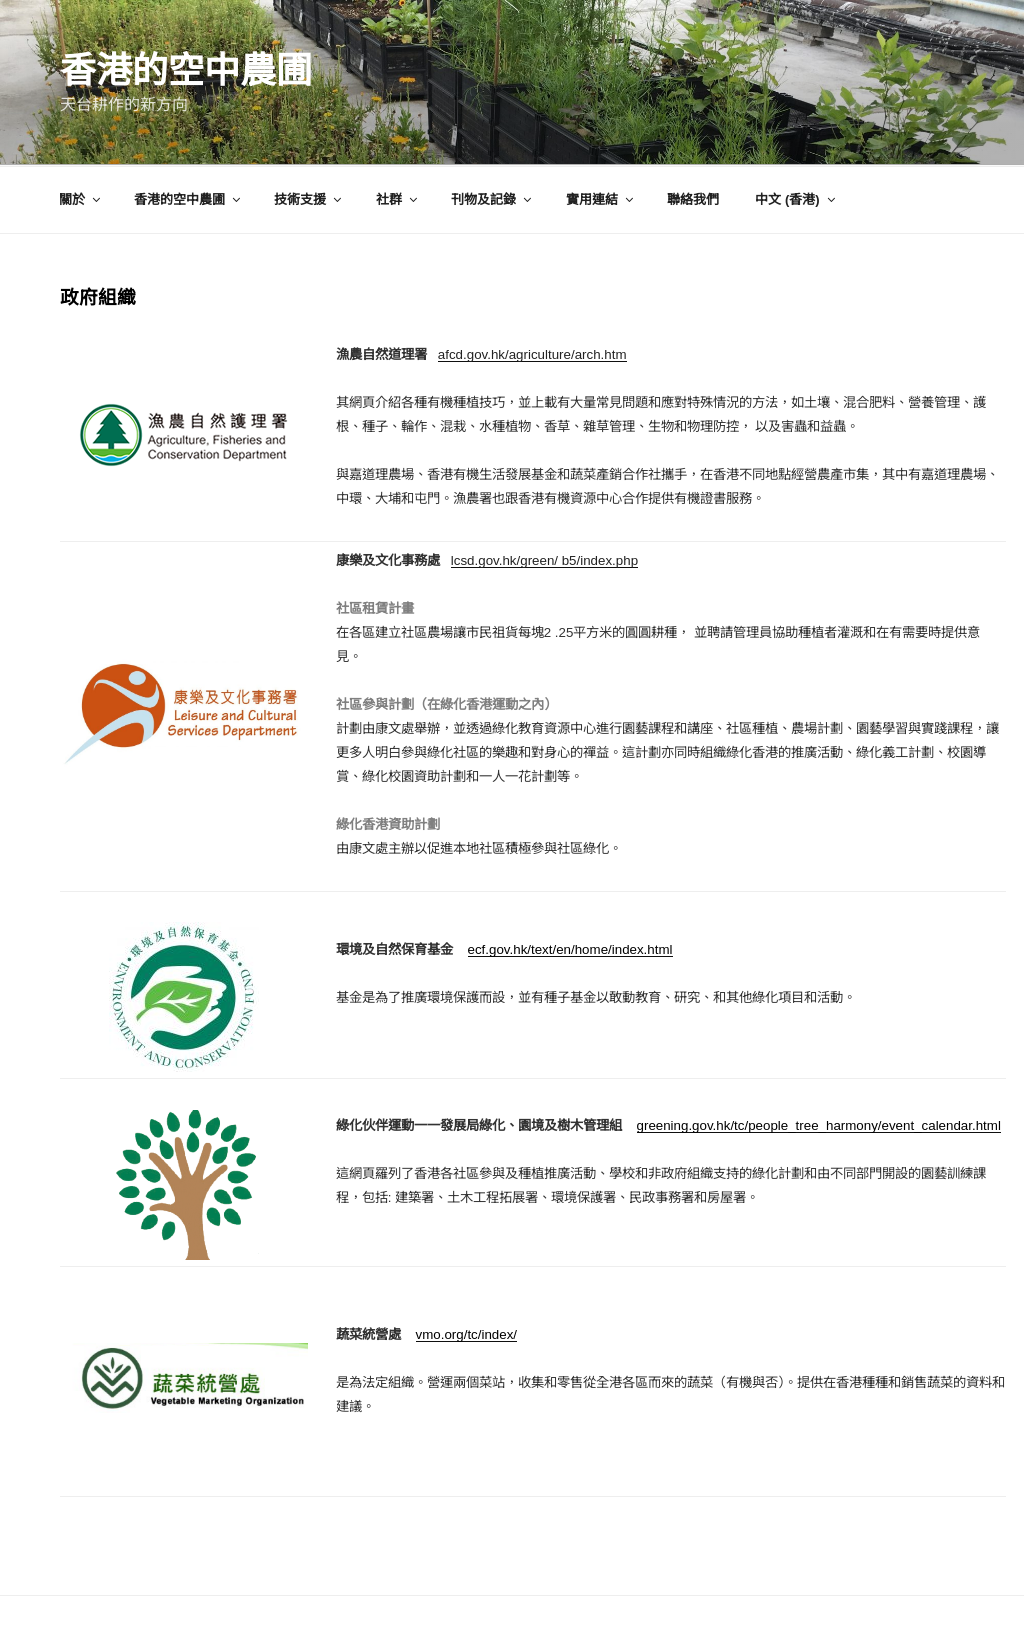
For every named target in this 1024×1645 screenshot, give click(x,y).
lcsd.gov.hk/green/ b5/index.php (544, 560)
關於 (81, 199)
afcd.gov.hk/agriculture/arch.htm (532, 354)
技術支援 (309, 199)
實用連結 (601, 199)
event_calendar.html (941, 1125)
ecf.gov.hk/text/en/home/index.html (570, 949)
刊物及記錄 (492, 199)
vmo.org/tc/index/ (466, 1334)
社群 (398, 199)
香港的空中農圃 (186, 70)
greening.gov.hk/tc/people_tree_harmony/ (759, 1125)
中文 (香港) (796, 199)
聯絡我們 (693, 199)
